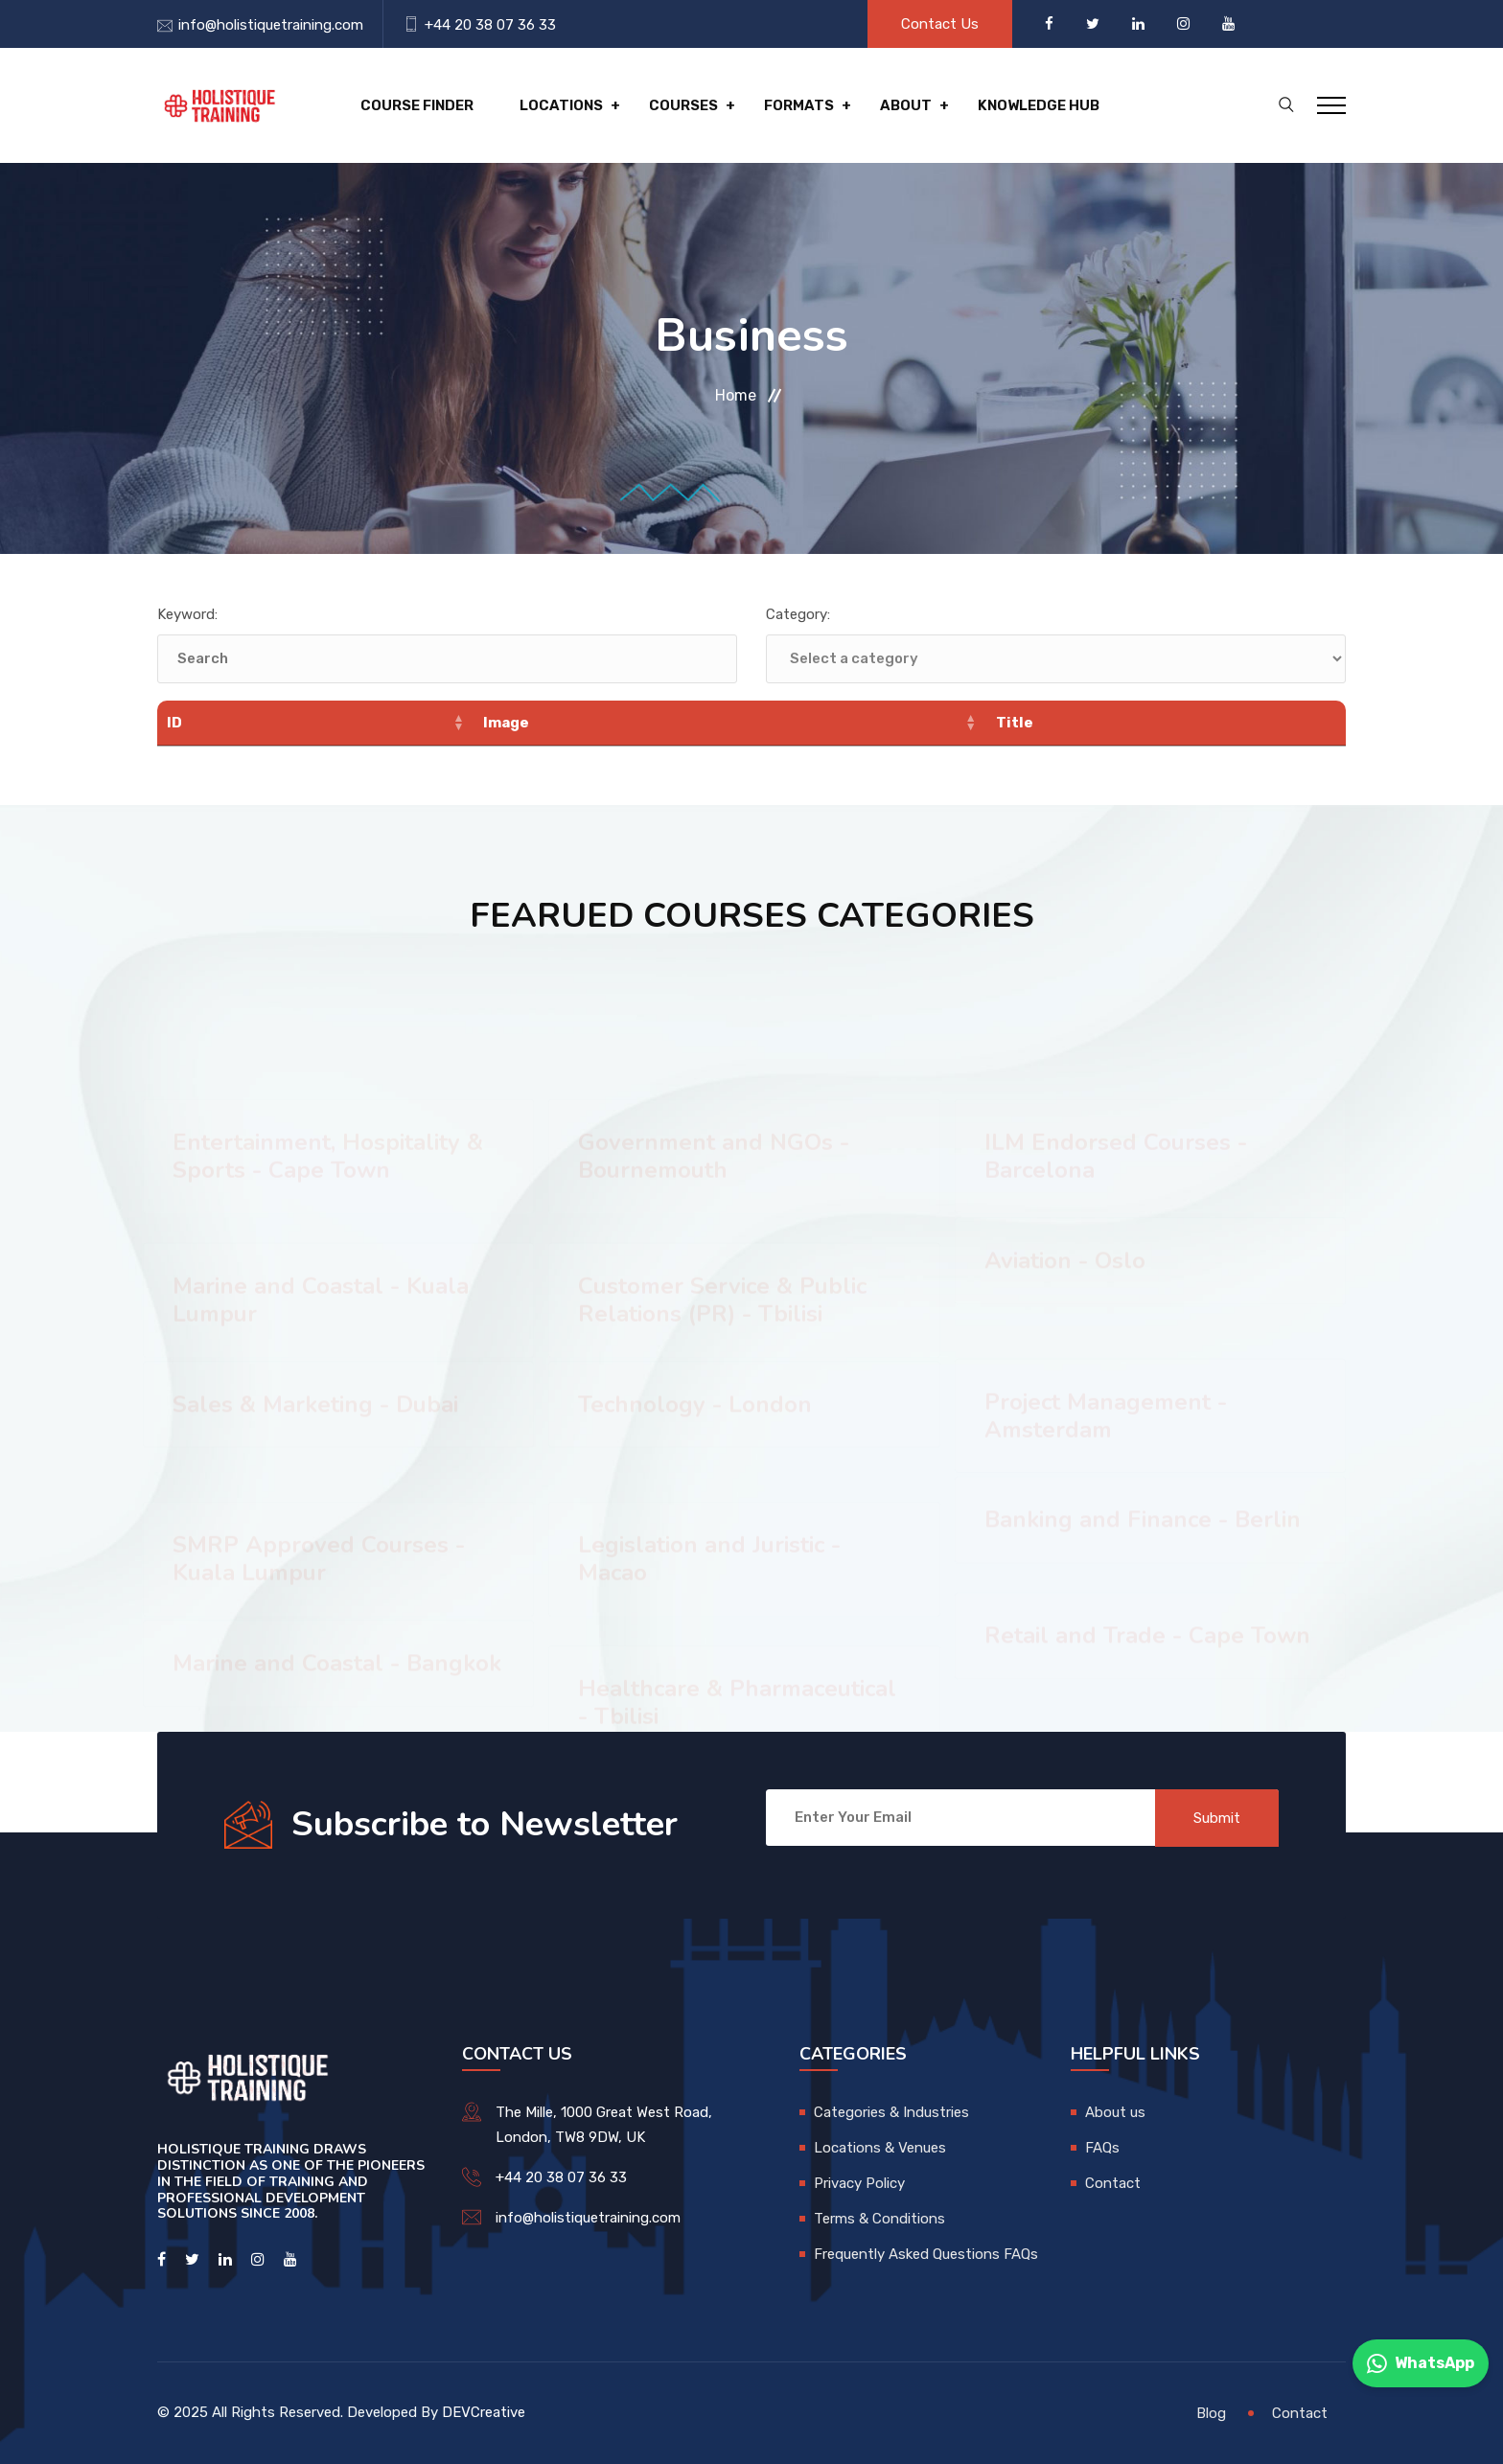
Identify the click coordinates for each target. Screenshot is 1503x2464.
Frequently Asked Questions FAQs (926, 2254)
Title (1014, 722)
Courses (683, 105)
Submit (1216, 1818)
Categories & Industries (891, 2112)
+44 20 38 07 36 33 (490, 25)
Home (735, 395)
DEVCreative (483, 2412)
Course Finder (417, 105)
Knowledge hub (1038, 105)
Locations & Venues (880, 2147)
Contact (1113, 2183)
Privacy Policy (859, 2183)
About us (1115, 2112)
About (906, 105)
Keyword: (187, 614)
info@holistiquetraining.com (270, 25)
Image (506, 722)
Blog (1211, 2413)
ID (174, 722)
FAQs (1102, 2147)
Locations (561, 105)
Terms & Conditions (879, 2218)
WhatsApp (1420, 2363)
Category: (798, 614)
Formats (799, 105)
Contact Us (940, 24)
